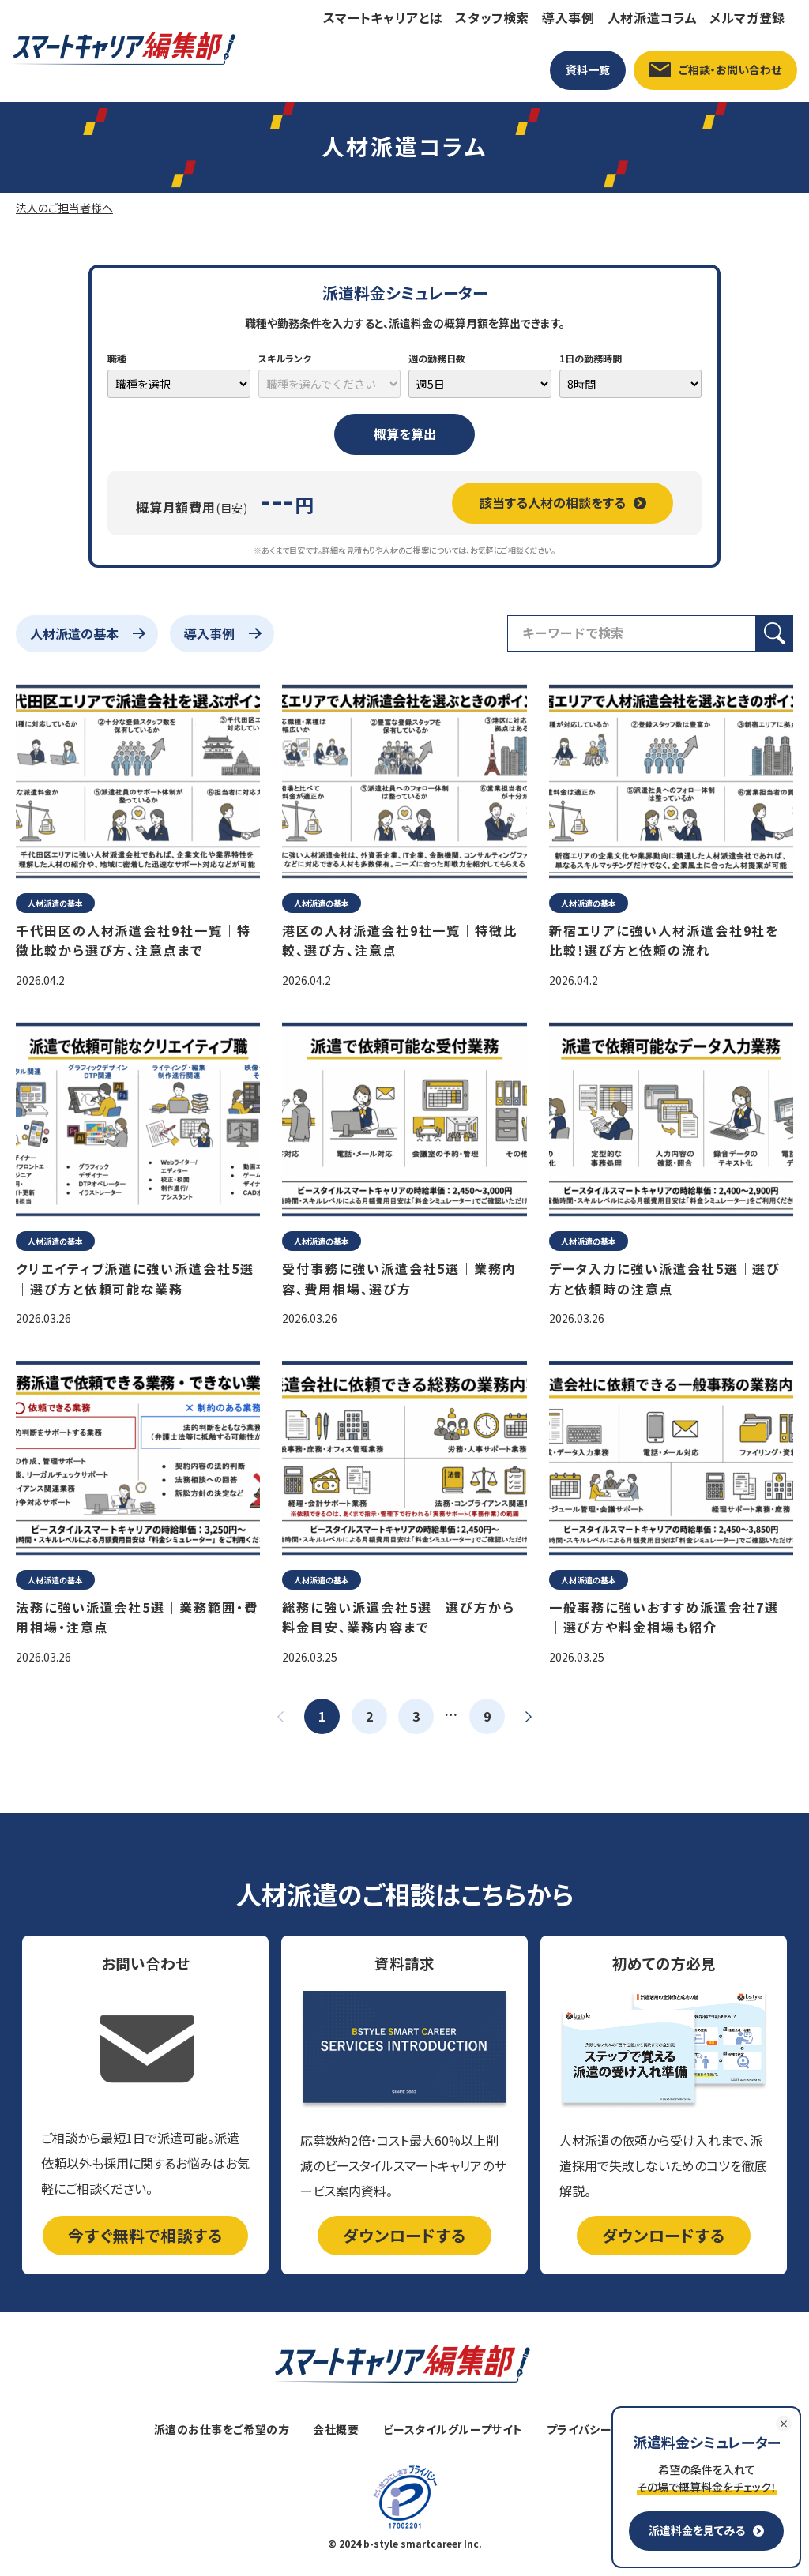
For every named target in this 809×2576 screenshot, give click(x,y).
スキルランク (284, 358)
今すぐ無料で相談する (145, 2235)
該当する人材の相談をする (563, 502)
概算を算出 (405, 433)
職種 (116, 358)
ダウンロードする (404, 2235)
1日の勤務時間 (590, 358)
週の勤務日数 (436, 358)
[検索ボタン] (774, 633)
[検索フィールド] (631, 633)
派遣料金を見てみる (706, 2530)
